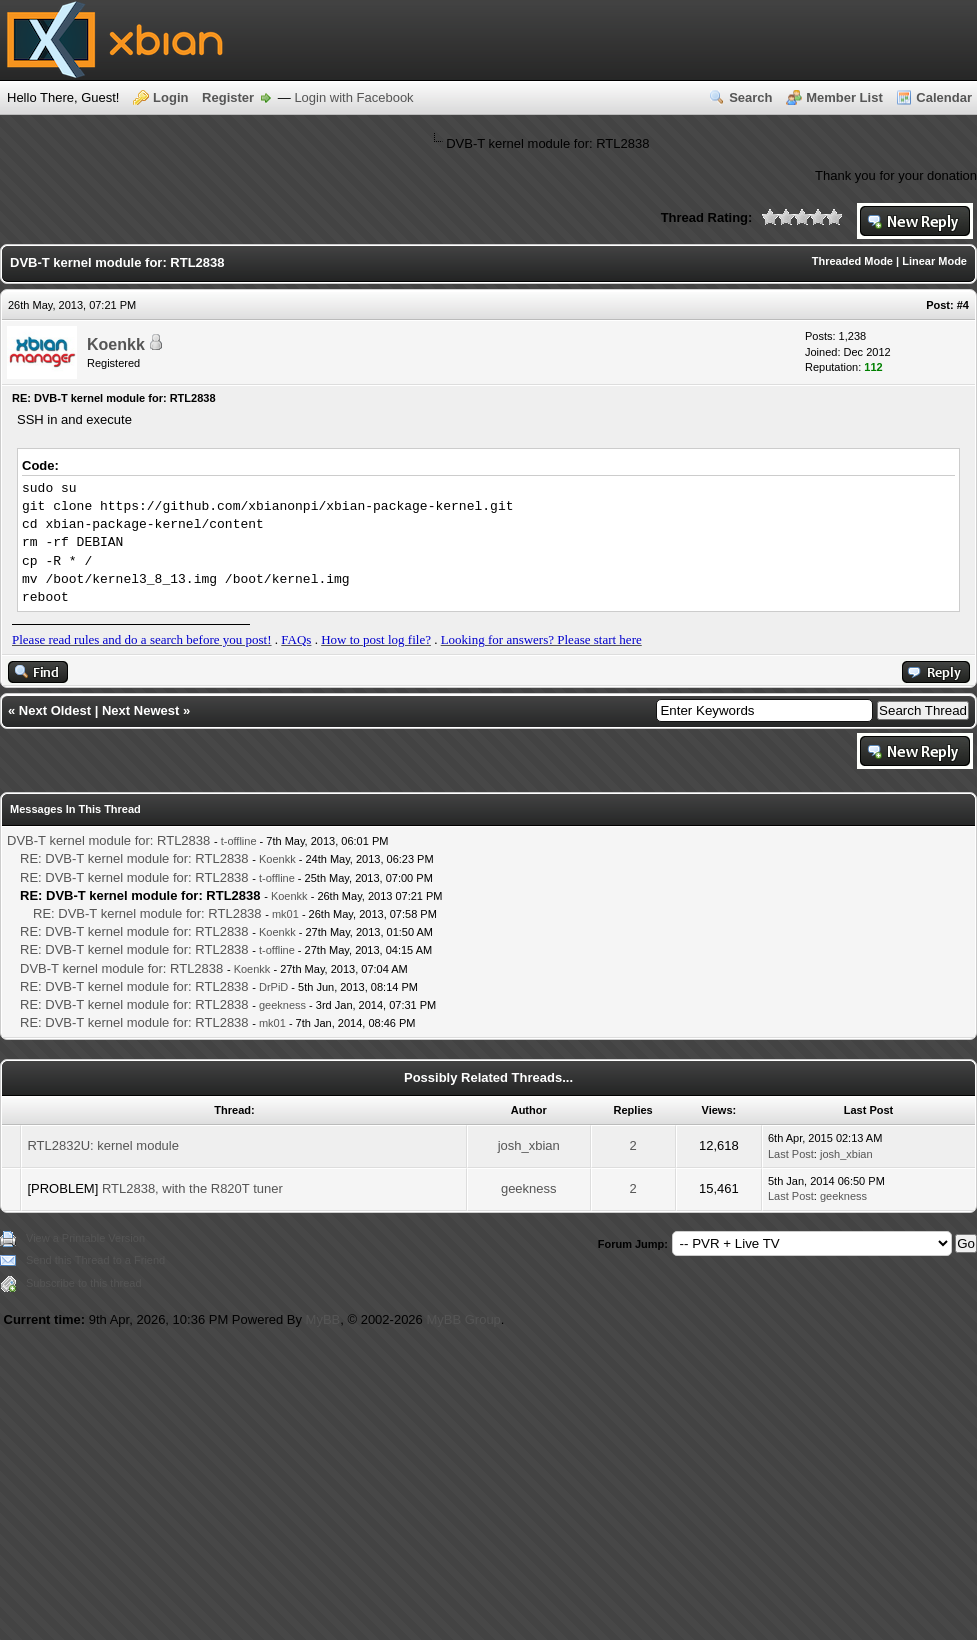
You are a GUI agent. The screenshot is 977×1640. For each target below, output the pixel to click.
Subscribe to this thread (84, 1283)
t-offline (239, 841)
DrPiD (273, 987)
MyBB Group (463, 1319)
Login (170, 97)
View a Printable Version (85, 1238)
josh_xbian (529, 1145)
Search (750, 97)
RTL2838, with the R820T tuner (192, 1188)
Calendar (944, 97)
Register (228, 97)
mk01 (285, 914)
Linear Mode (934, 261)
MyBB (323, 1319)
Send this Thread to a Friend (95, 1260)
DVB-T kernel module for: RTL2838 (108, 840)
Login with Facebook (353, 97)
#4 (963, 305)
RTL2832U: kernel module (103, 1145)
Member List (844, 97)
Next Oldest (55, 710)
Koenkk (116, 344)
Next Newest (140, 710)
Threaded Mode (852, 261)
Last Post (791, 1154)
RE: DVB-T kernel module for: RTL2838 (134, 858)
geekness (282, 1005)
